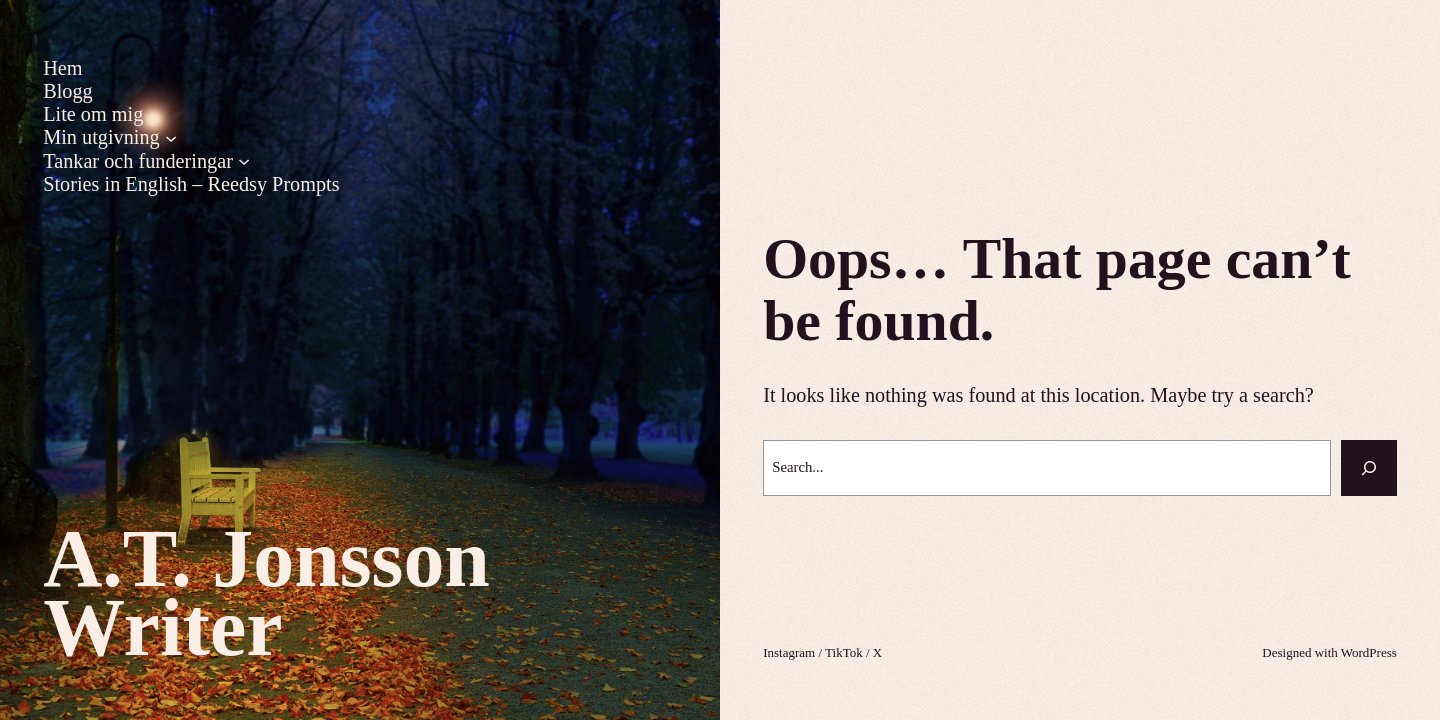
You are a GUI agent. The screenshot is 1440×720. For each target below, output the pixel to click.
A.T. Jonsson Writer (266, 593)
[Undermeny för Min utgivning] (171, 137)
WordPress (1369, 652)
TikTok (844, 652)
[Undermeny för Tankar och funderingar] (244, 161)
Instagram (789, 652)
